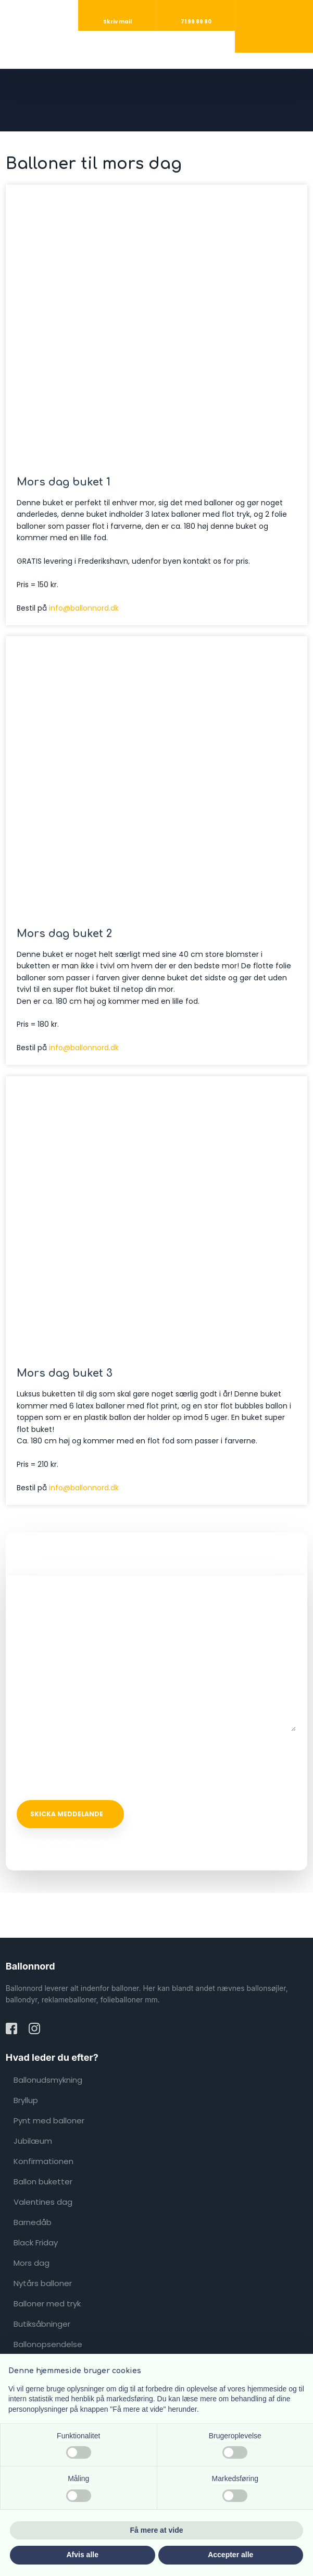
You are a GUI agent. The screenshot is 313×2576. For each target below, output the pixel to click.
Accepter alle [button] (230, 2554)
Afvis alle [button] (82, 2554)
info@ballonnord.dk (84, 608)
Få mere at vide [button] (156, 2530)
